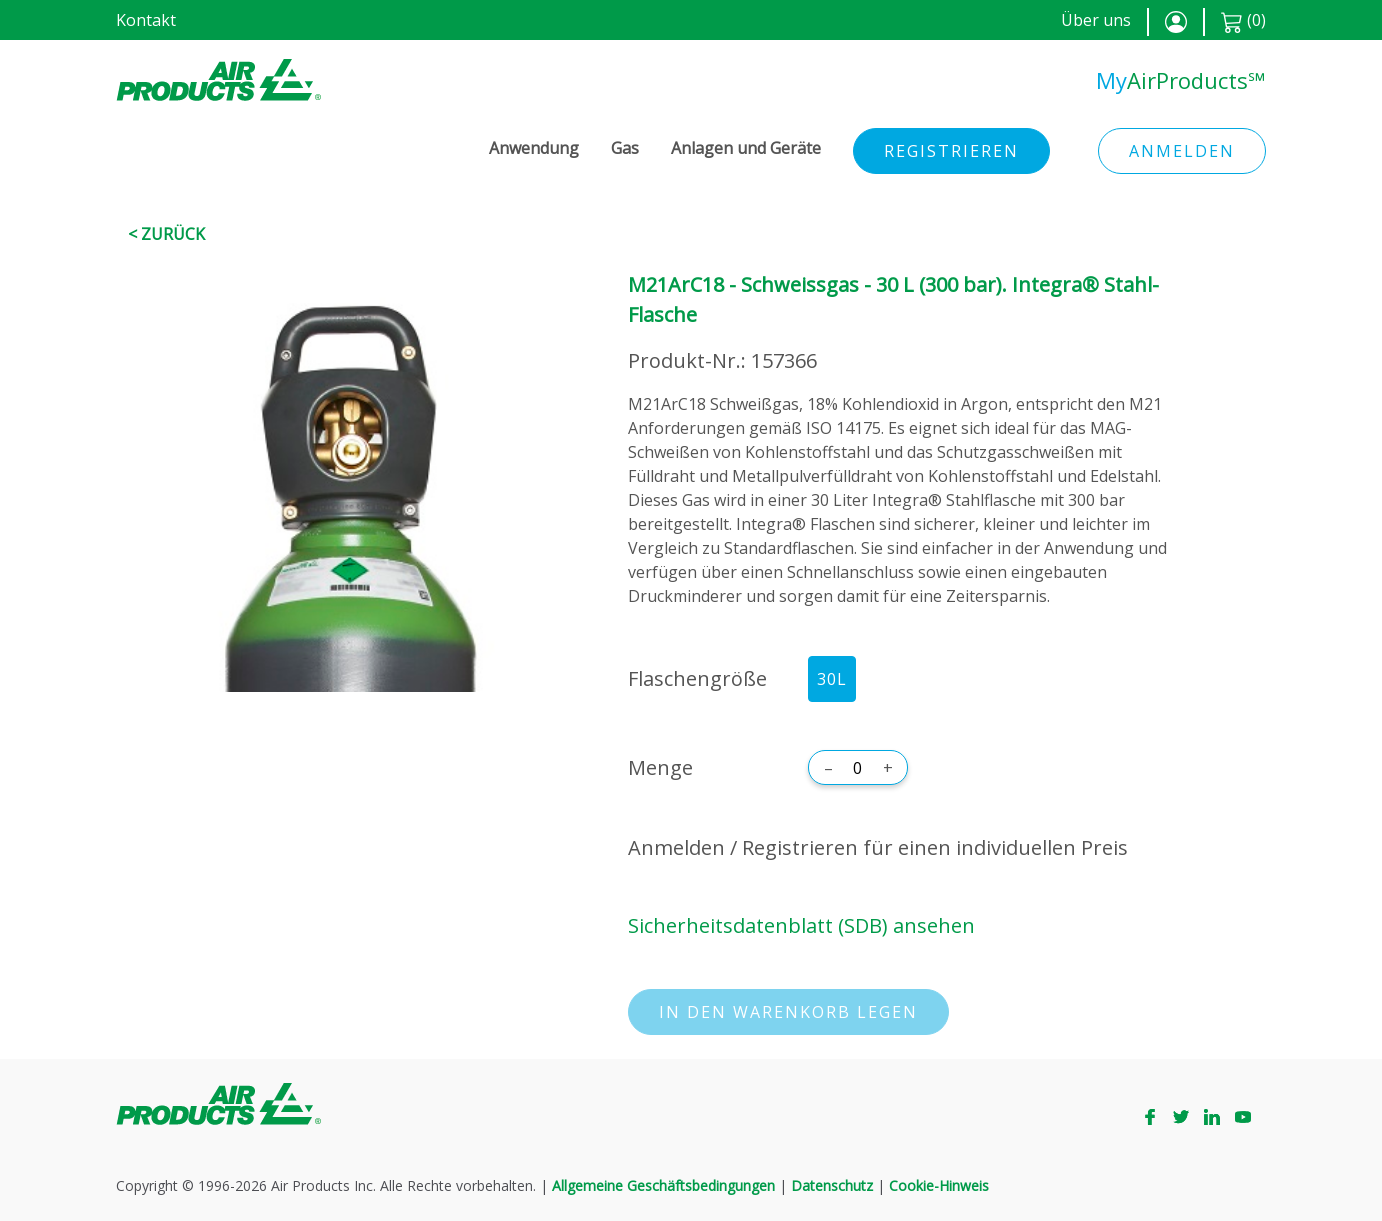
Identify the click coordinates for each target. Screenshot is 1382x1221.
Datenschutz (832, 1185)
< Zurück (166, 234)
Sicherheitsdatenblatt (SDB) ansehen (801, 925)
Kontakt (146, 20)
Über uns (1096, 20)
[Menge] (858, 768)
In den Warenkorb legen (788, 1012)
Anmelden (1182, 151)
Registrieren (951, 151)
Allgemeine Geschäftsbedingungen (663, 1185)
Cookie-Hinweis (939, 1185)
